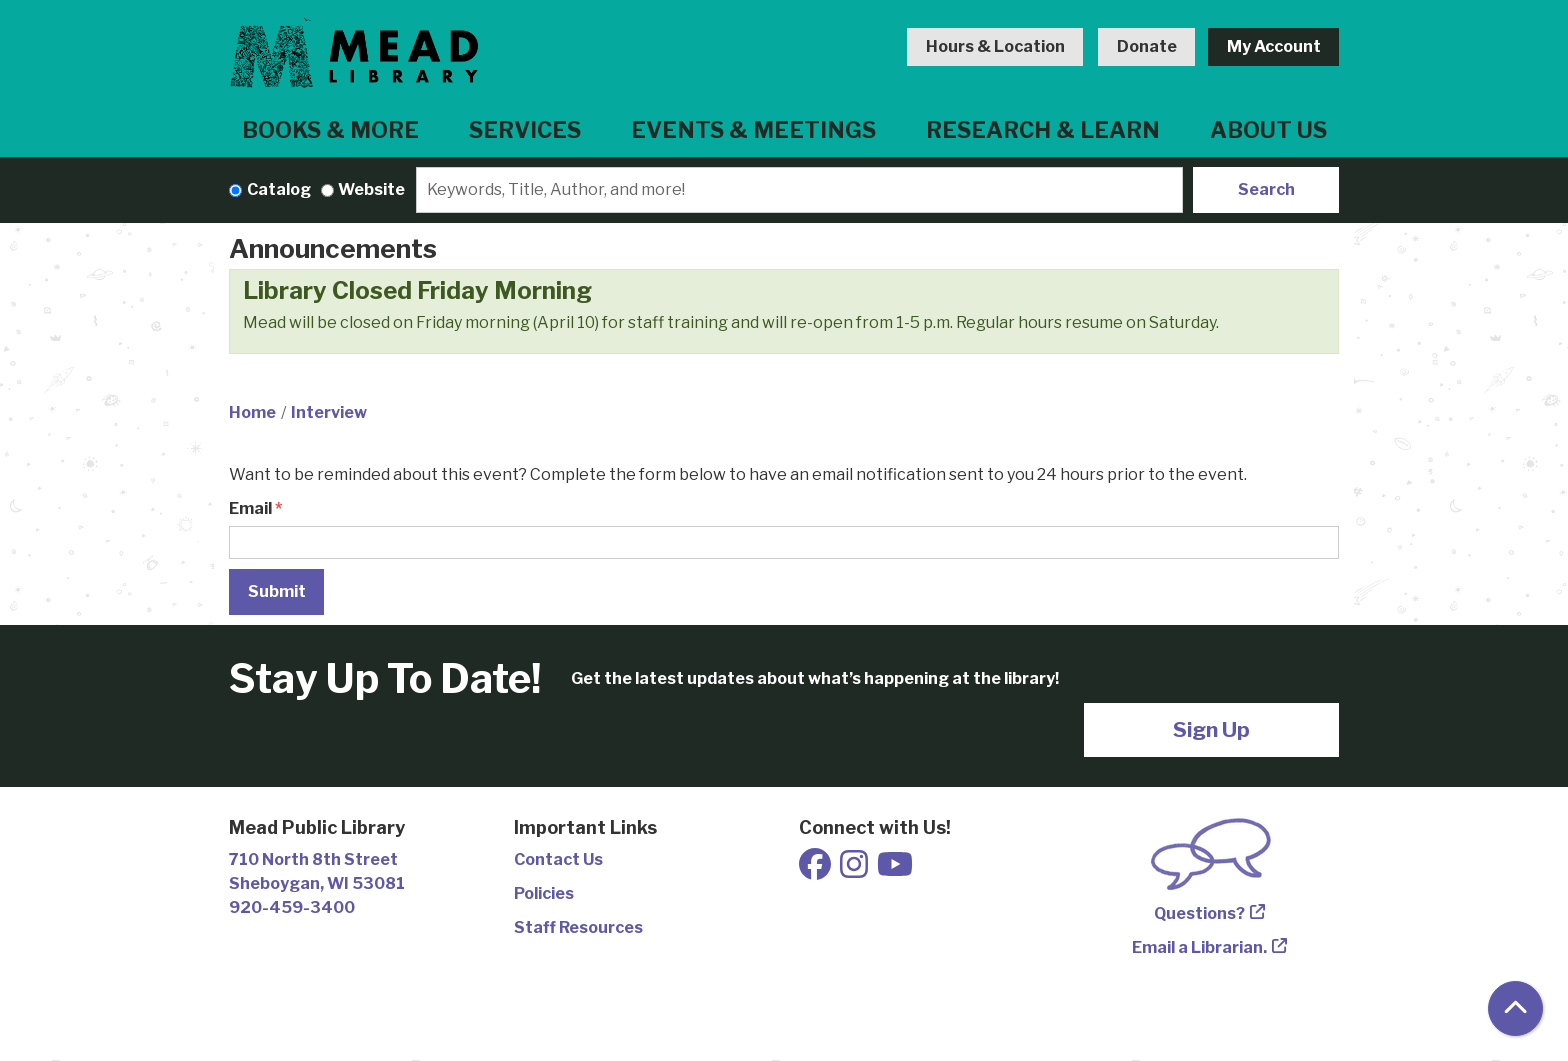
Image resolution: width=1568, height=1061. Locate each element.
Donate (1147, 46)
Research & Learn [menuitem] (1043, 130)
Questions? (1199, 913)
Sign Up (1211, 729)
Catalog (279, 189)
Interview (329, 412)
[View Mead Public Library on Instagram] (855, 870)
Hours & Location (995, 46)
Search (1266, 189)
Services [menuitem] (525, 130)
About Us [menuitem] (1268, 130)
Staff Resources (578, 927)
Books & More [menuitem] (330, 130)
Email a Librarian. (1199, 947)
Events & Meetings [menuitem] (753, 130)
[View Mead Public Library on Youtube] (895, 870)
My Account (1274, 46)
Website (371, 189)
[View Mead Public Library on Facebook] (816, 870)
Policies (544, 893)
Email (250, 508)
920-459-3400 (292, 907)
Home (252, 412)
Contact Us (558, 859)
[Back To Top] (1515, 1008)
